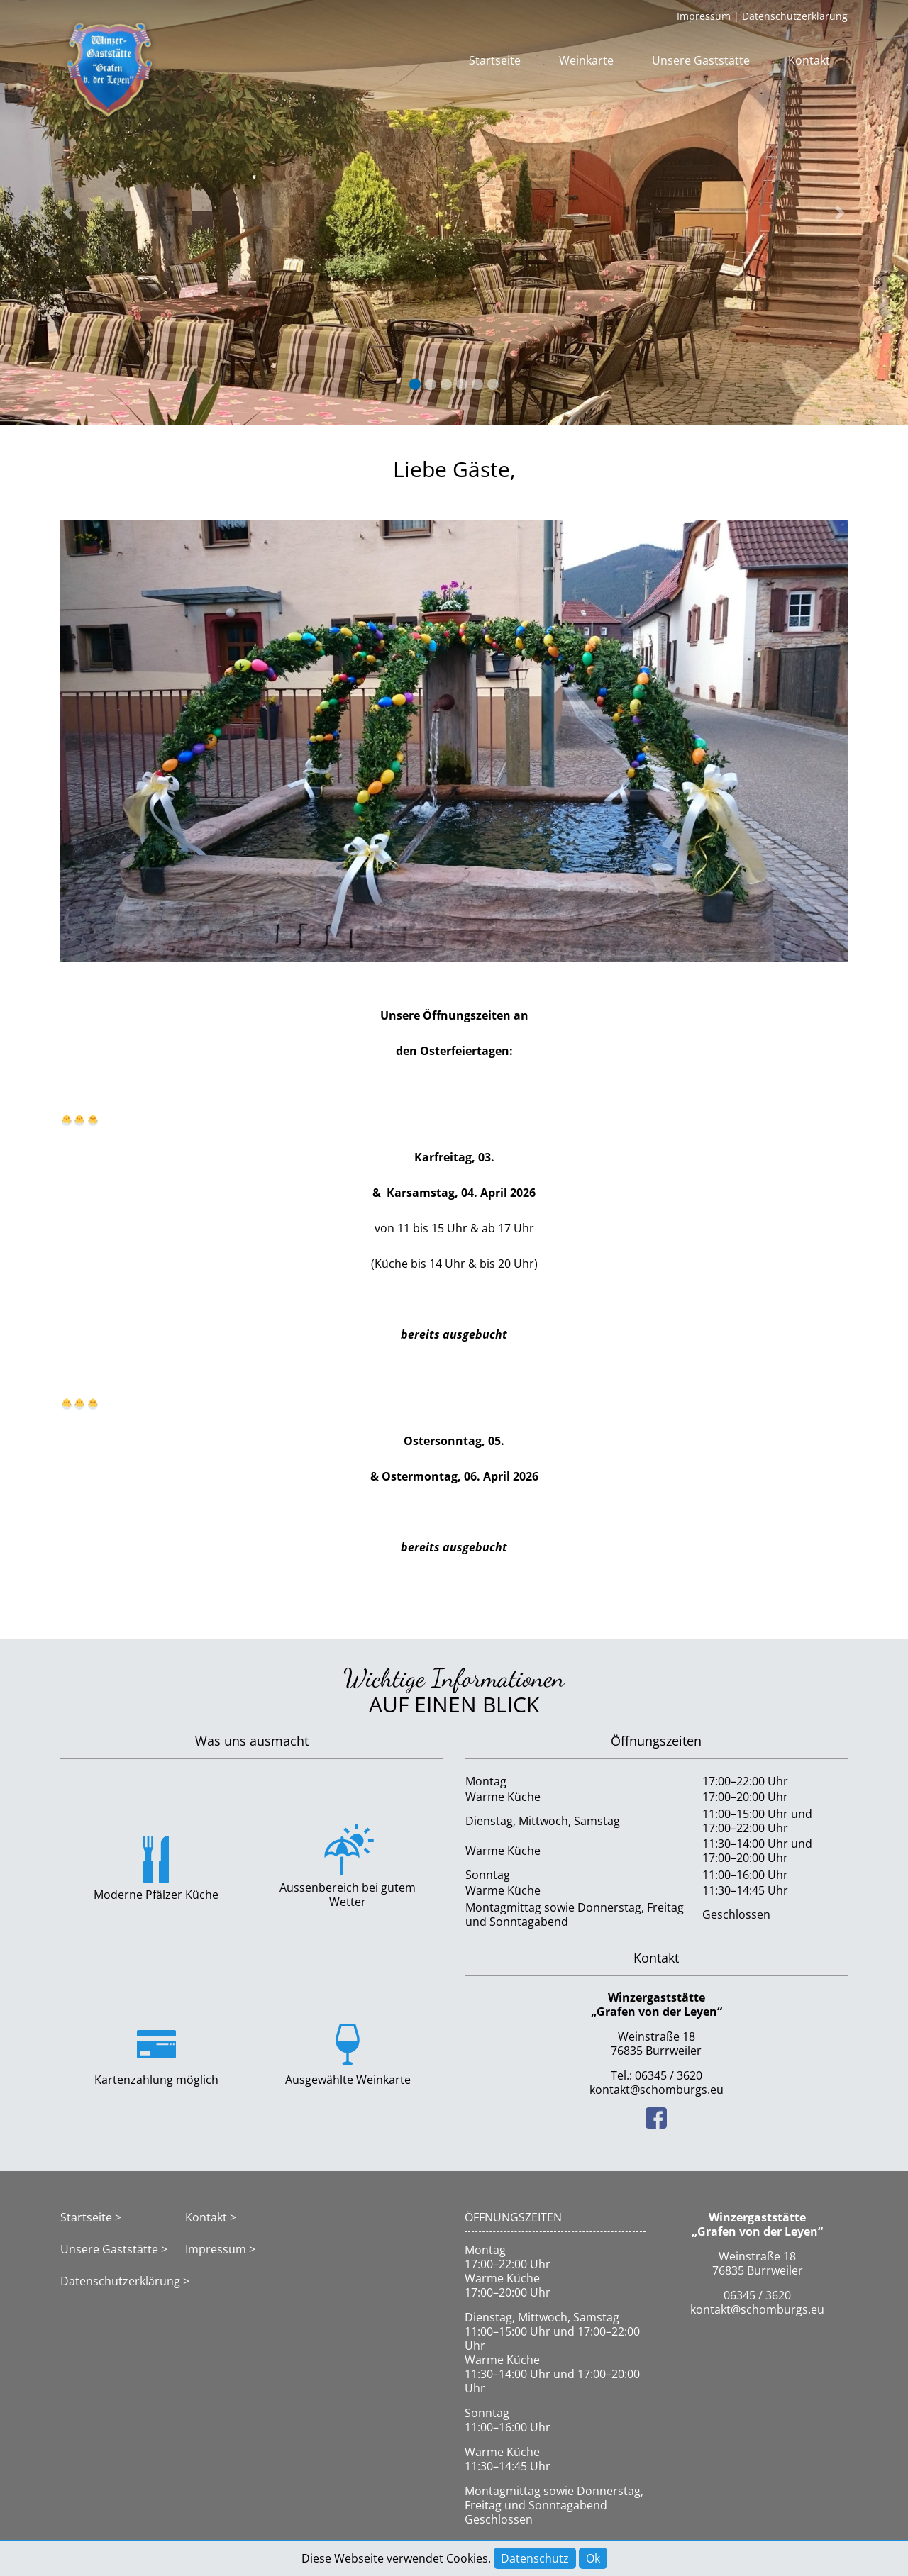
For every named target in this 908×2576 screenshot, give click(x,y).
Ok (593, 2558)
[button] (68, 212)
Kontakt (809, 60)
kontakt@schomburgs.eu (656, 2089)
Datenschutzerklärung (795, 16)
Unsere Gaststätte (701, 60)
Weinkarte (586, 60)
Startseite (495, 60)
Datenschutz (535, 2558)
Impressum (704, 16)
